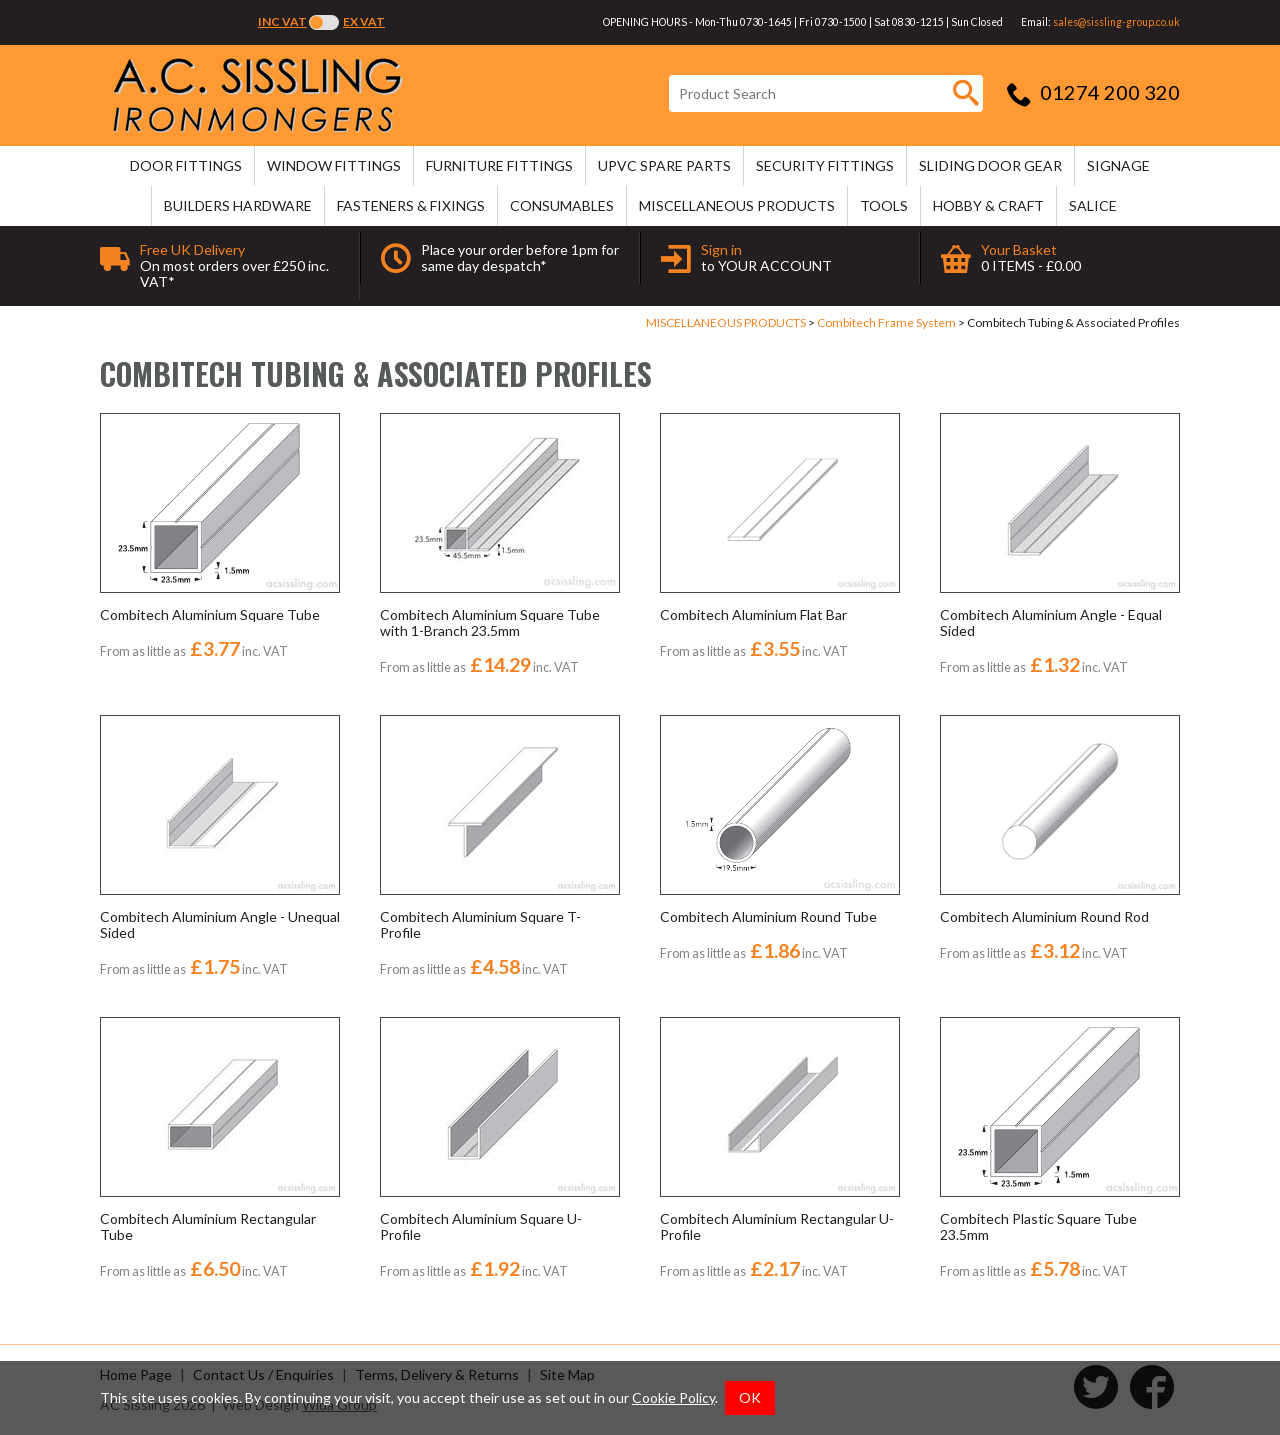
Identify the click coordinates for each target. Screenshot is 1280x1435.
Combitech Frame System (886, 322)
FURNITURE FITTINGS (499, 165)
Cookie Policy (673, 1397)
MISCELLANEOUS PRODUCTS (737, 205)
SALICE (1093, 205)
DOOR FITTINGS (186, 165)
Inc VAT (282, 21)
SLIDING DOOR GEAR (990, 165)
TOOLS (884, 205)
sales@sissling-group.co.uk (1116, 22)
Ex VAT (364, 21)
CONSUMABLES (562, 205)
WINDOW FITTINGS (334, 165)
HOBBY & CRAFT (988, 205)
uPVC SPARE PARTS (664, 165)
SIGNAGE (1118, 165)
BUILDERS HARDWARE (238, 205)
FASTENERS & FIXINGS (411, 205)
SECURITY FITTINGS (825, 165)
